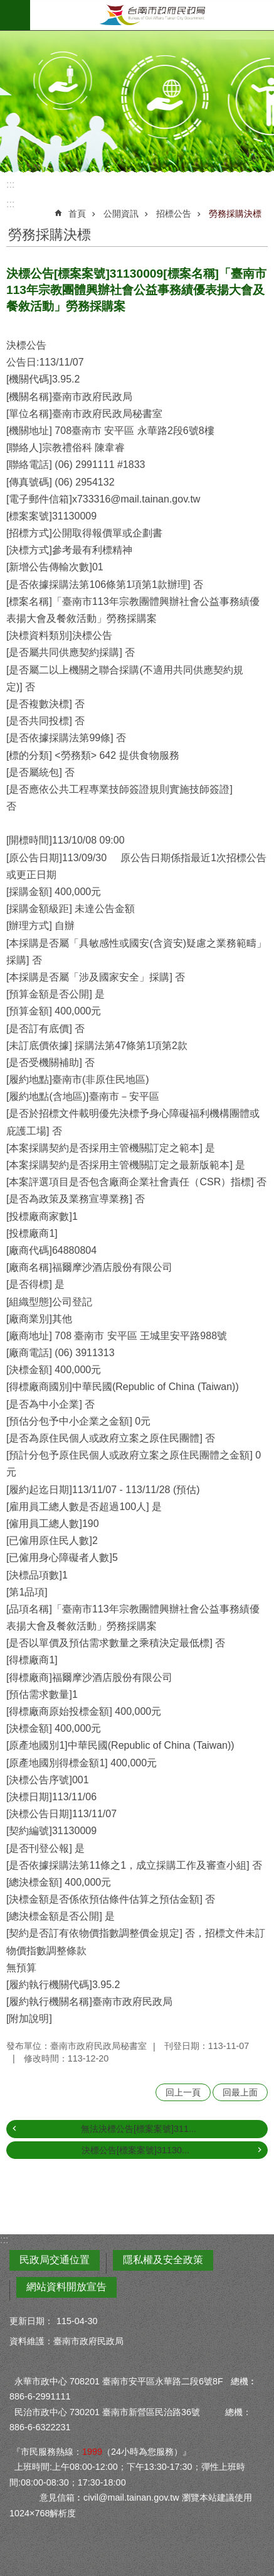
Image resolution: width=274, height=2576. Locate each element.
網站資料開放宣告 (66, 2286)
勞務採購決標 (235, 214)
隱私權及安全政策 (163, 2259)
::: (10, 184)
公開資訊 (121, 214)
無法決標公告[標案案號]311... (138, 2129)
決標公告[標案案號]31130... (135, 2150)
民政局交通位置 (54, 2259)
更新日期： (31, 2321)
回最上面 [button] (240, 2092)
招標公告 (173, 214)
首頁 (77, 214)
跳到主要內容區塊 (6, 6)
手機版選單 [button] (15, 15)
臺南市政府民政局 (152, 15)
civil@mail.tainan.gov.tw (131, 2497)
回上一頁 (183, 2092)
